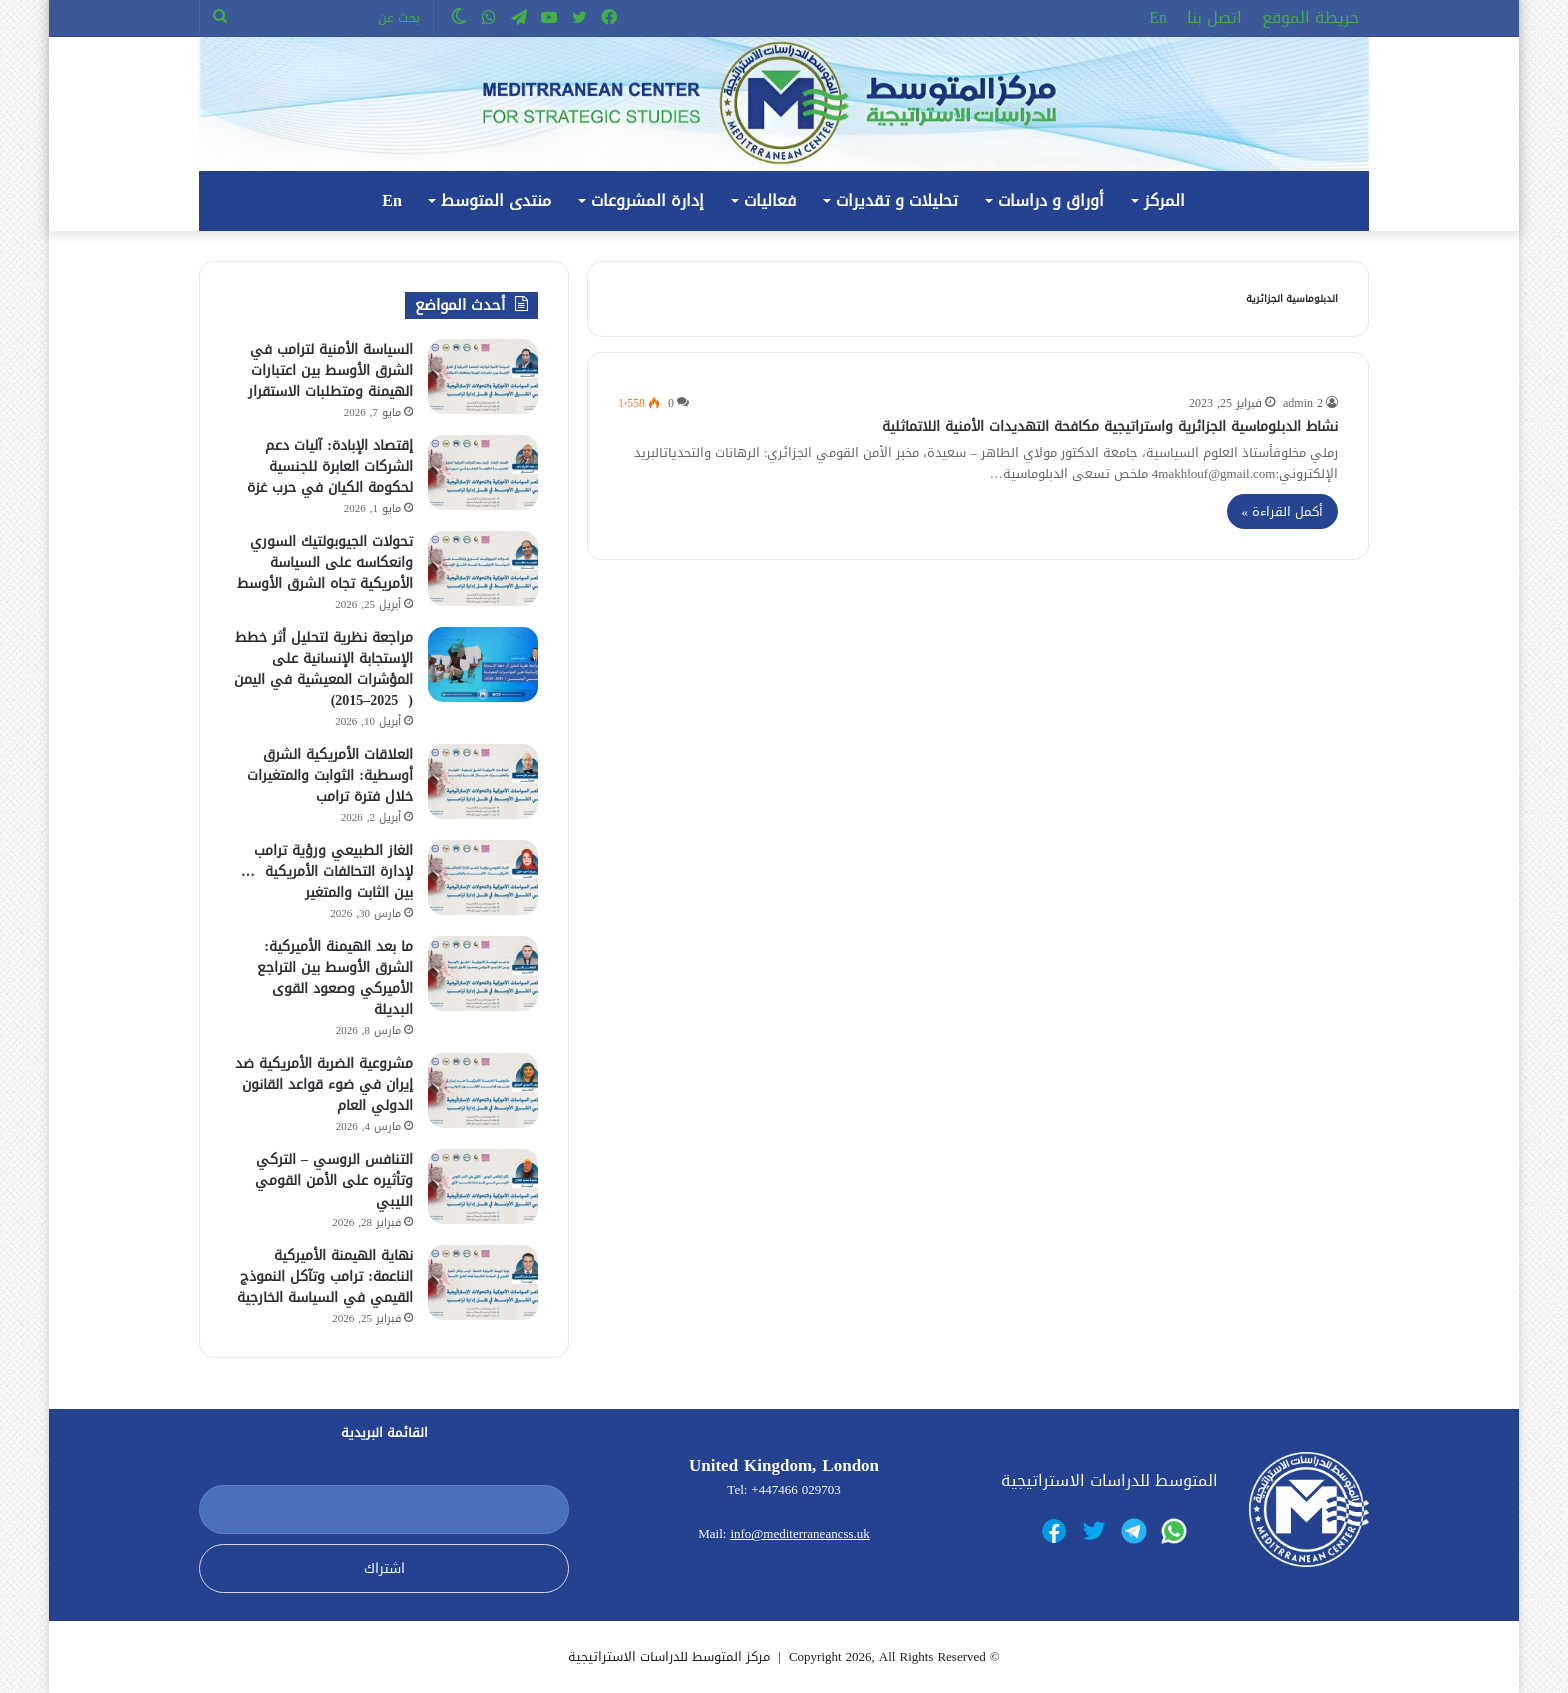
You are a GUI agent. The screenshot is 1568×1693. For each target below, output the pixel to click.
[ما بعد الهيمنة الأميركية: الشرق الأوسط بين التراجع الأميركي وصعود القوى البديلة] (483, 973)
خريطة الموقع (1310, 17)
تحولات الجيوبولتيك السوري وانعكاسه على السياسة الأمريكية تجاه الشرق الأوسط (325, 562)
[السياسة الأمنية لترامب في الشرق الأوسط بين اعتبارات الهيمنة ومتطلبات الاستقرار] (483, 376)
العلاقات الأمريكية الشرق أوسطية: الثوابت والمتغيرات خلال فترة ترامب (330, 775)
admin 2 (1303, 403)
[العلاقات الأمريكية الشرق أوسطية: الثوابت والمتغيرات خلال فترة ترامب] (483, 781)
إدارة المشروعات (647, 200)
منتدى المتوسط (496, 200)
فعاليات (770, 200)
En (1158, 17)
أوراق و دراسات (1051, 200)
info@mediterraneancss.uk (799, 1533)
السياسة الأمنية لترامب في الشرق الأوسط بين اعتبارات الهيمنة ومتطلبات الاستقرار (330, 370)
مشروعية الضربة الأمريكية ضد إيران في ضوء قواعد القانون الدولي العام (324, 1084)
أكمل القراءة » (1283, 511)
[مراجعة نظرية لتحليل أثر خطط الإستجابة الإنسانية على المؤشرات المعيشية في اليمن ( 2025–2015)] (483, 664)
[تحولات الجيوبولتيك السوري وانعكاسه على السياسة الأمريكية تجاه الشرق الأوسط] (483, 568)
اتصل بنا (1214, 17)
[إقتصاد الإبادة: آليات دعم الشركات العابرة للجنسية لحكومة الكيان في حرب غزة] (483, 472)
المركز (1164, 200)
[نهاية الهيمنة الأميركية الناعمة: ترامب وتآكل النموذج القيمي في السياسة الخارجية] (483, 1282)
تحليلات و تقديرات (897, 200)
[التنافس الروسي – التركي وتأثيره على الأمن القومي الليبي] (483, 1186)
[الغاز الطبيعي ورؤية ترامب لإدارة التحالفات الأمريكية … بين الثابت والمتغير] (483, 877)
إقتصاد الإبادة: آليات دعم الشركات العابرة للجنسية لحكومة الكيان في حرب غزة (330, 466)
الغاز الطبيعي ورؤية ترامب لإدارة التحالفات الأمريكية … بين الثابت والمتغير (327, 871)
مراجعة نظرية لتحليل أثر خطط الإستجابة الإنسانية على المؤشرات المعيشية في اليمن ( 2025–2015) (323, 669)
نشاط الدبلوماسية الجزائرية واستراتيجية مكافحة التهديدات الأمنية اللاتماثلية (1110, 426)
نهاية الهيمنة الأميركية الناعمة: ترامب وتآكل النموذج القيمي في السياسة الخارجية (325, 1276)
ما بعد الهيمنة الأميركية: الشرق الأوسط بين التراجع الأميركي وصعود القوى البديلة (335, 978)
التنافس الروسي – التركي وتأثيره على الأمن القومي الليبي (334, 1180)
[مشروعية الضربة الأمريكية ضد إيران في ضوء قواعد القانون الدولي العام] (483, 1090)
